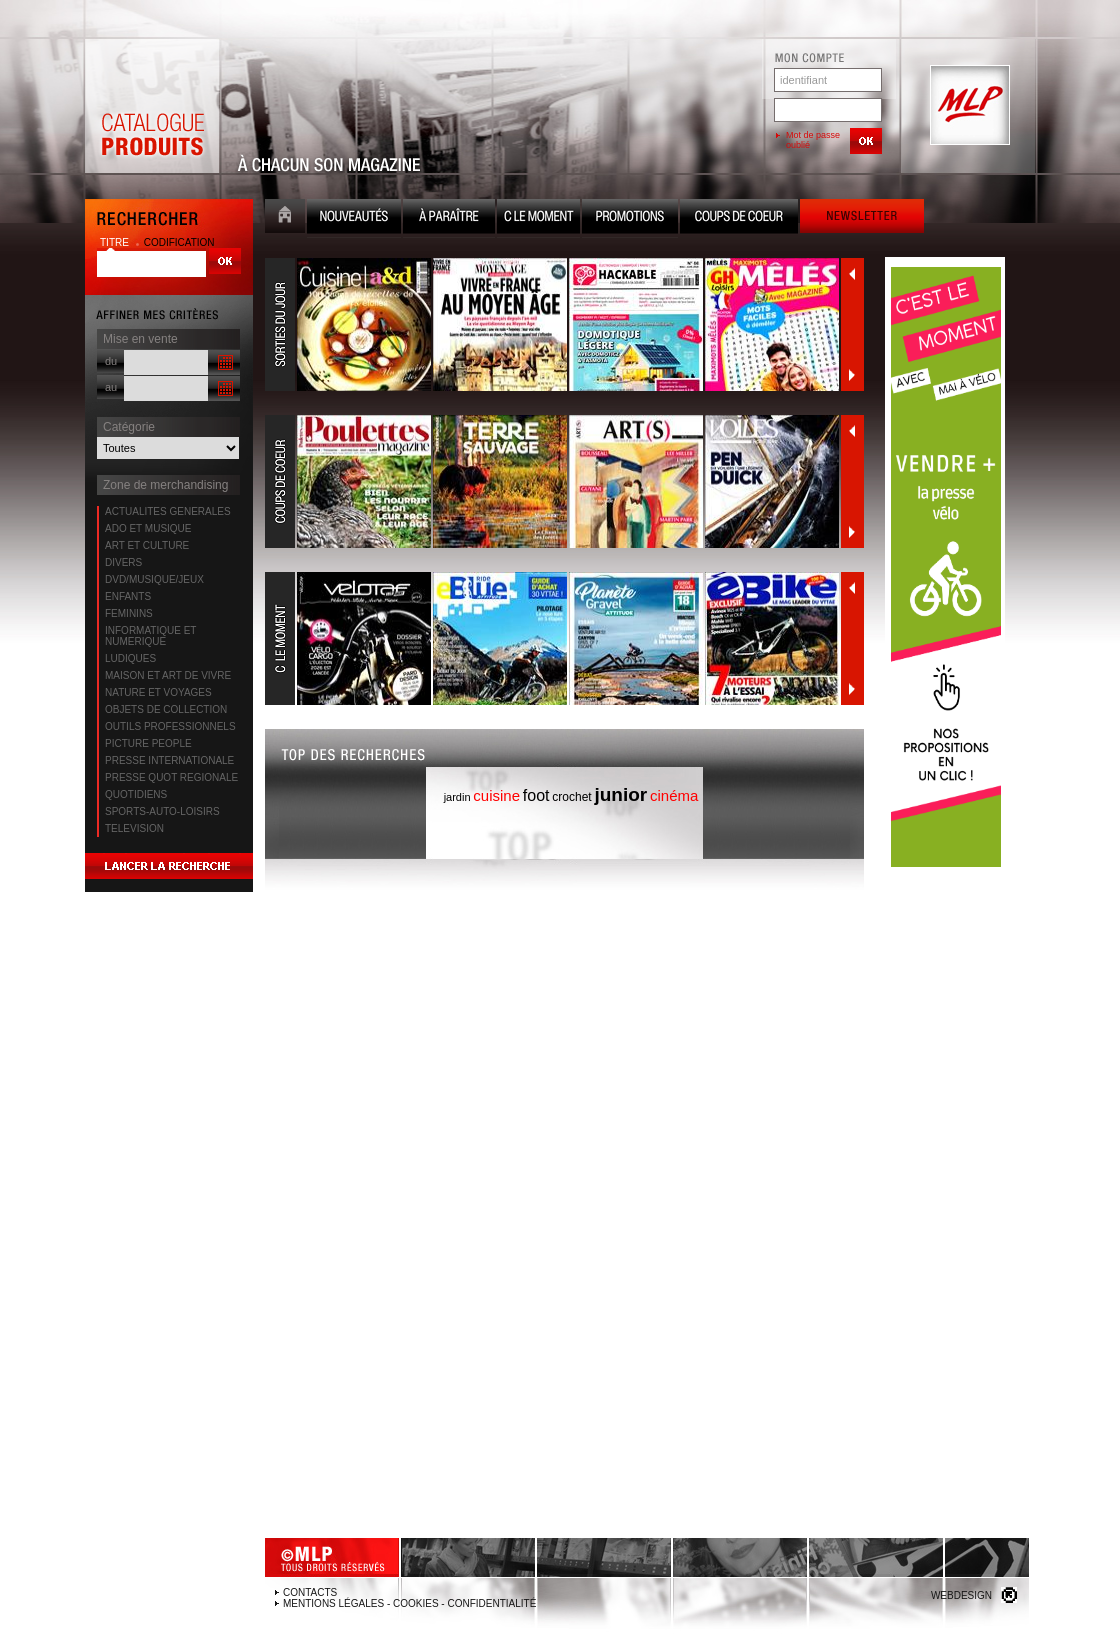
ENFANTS (128, 596)
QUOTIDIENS (136, 794)
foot (536, 795)
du (111, 361)
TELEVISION (134, 828)
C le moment (538, 218)
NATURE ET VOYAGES (158, 692)
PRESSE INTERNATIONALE (169, 760)
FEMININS (129, 613)
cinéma (674, 795)
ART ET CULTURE (147, 545)
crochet (571, 797)
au (111, 387)
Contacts (310, 1592)
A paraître (449, 218)
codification (179, 242)
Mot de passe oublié (813, 140)
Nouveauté (354, 218)
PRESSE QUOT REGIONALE (171, 777)
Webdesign (961, 1595)
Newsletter (862, 218)
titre (116, 242)
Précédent (852, 274)
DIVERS (123, 562)
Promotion (630, 218)
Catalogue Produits (152, 106)
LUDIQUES (130, 658)
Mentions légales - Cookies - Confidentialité (409, 1603)
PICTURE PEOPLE (148, 743)
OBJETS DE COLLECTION (166, 709)
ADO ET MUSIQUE (148, 528)
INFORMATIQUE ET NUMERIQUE (150, 636)
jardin (457, 797)
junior (620, 794)
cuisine (496, 795)
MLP (968, 106)
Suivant (852, 375)
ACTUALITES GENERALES (168, 511)
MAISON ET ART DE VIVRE (168, 675)
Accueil (285, 218)
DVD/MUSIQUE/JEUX (154, 579)
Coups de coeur (739, 218)
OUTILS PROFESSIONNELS (170, 726)
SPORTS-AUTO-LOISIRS (162, 811)
